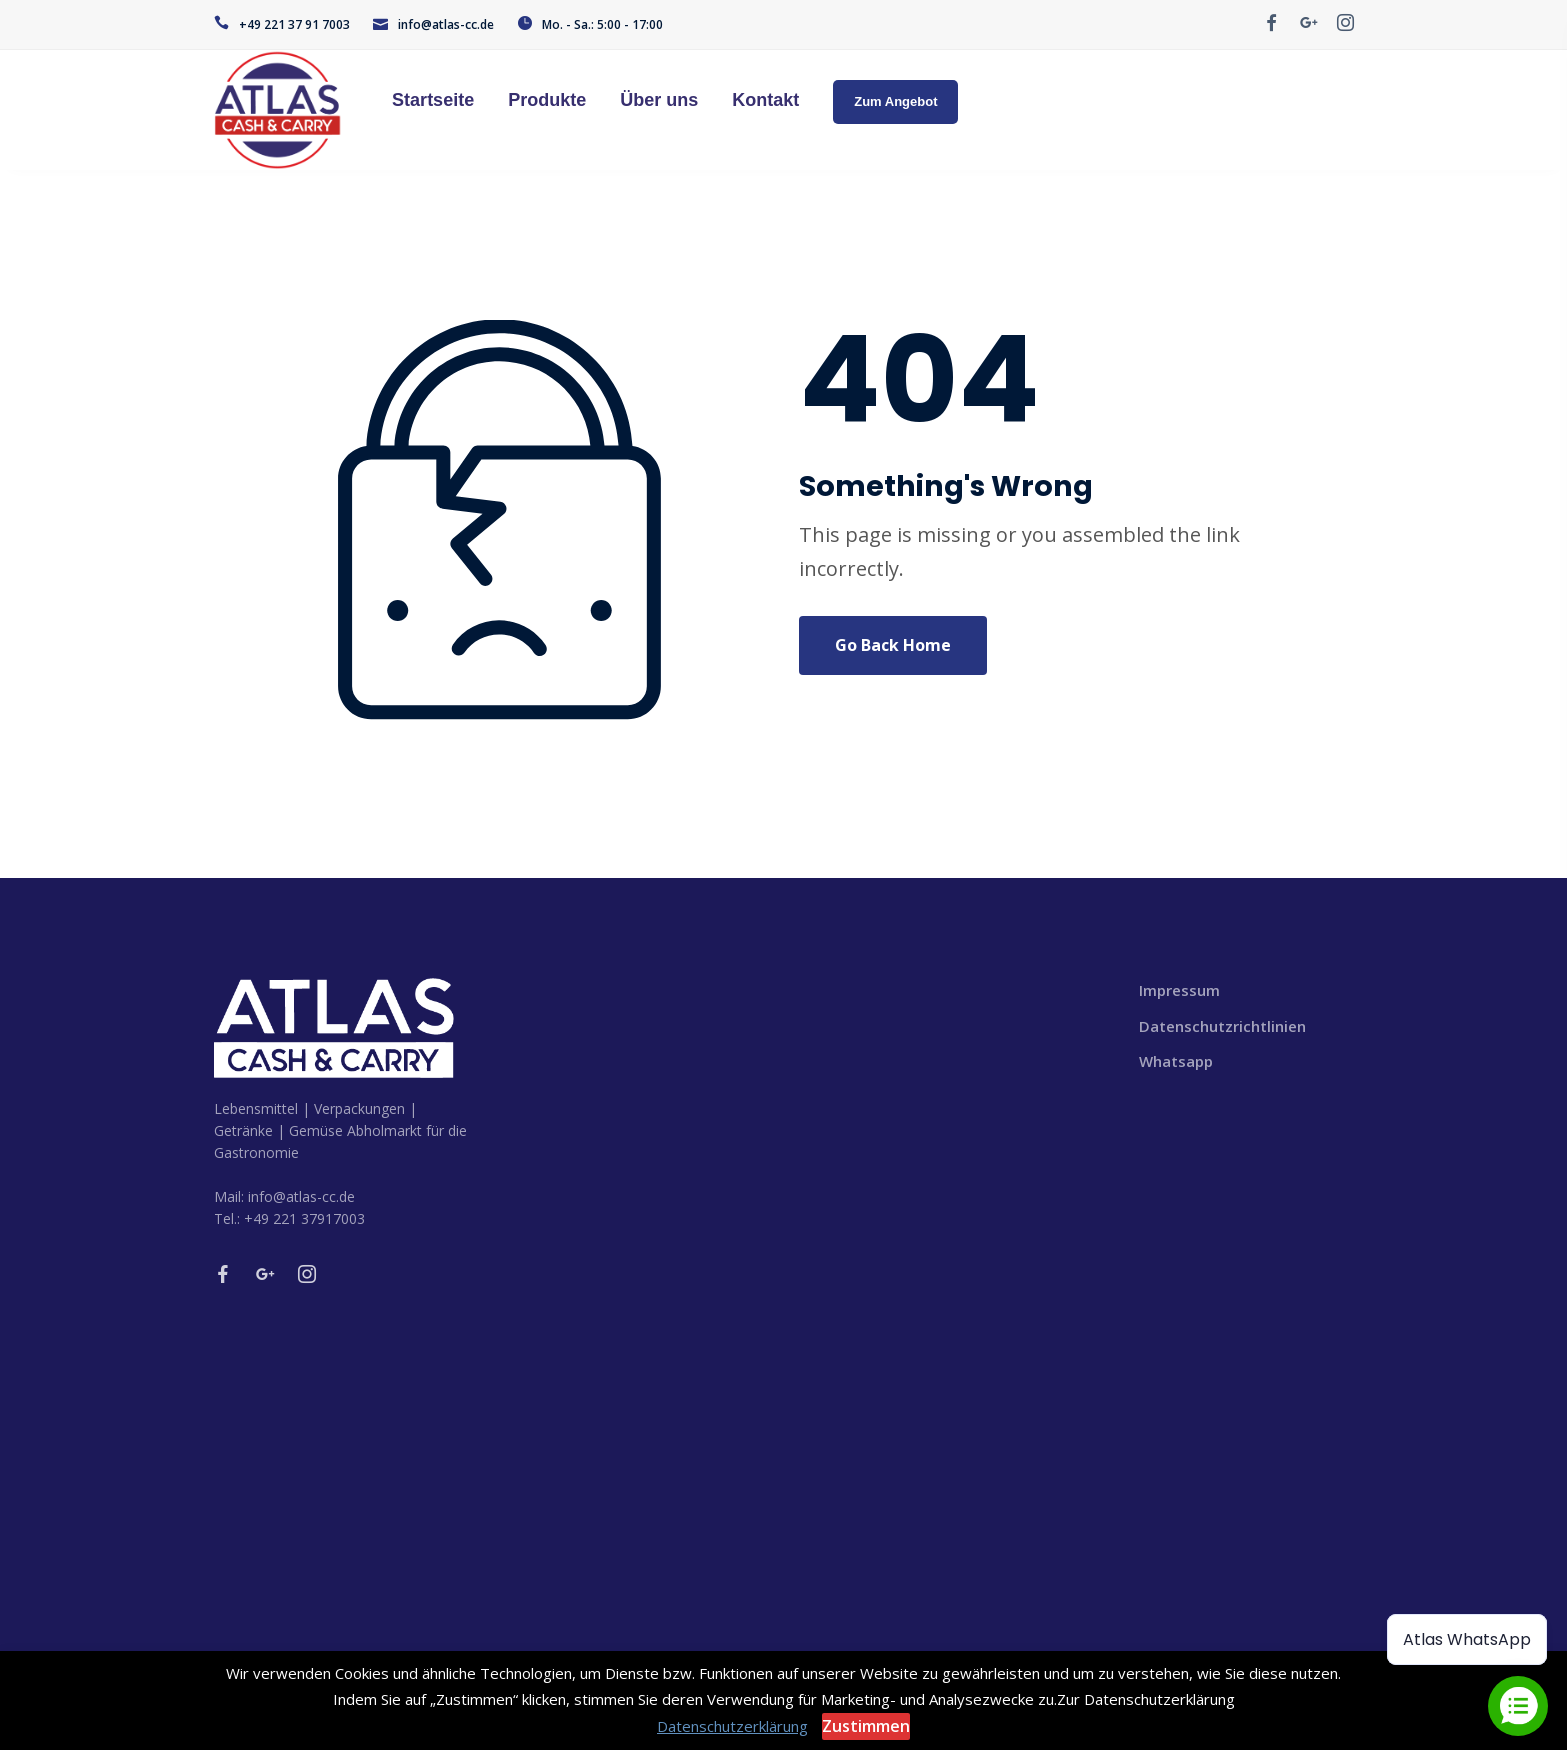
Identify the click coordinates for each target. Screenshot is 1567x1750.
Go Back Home (893, 645)
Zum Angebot (895, 101)
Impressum (1179, 990)
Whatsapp (1176, 1061)
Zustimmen (866, 1726)
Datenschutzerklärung (732, 1726)
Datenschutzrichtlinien (1222, 1026)
